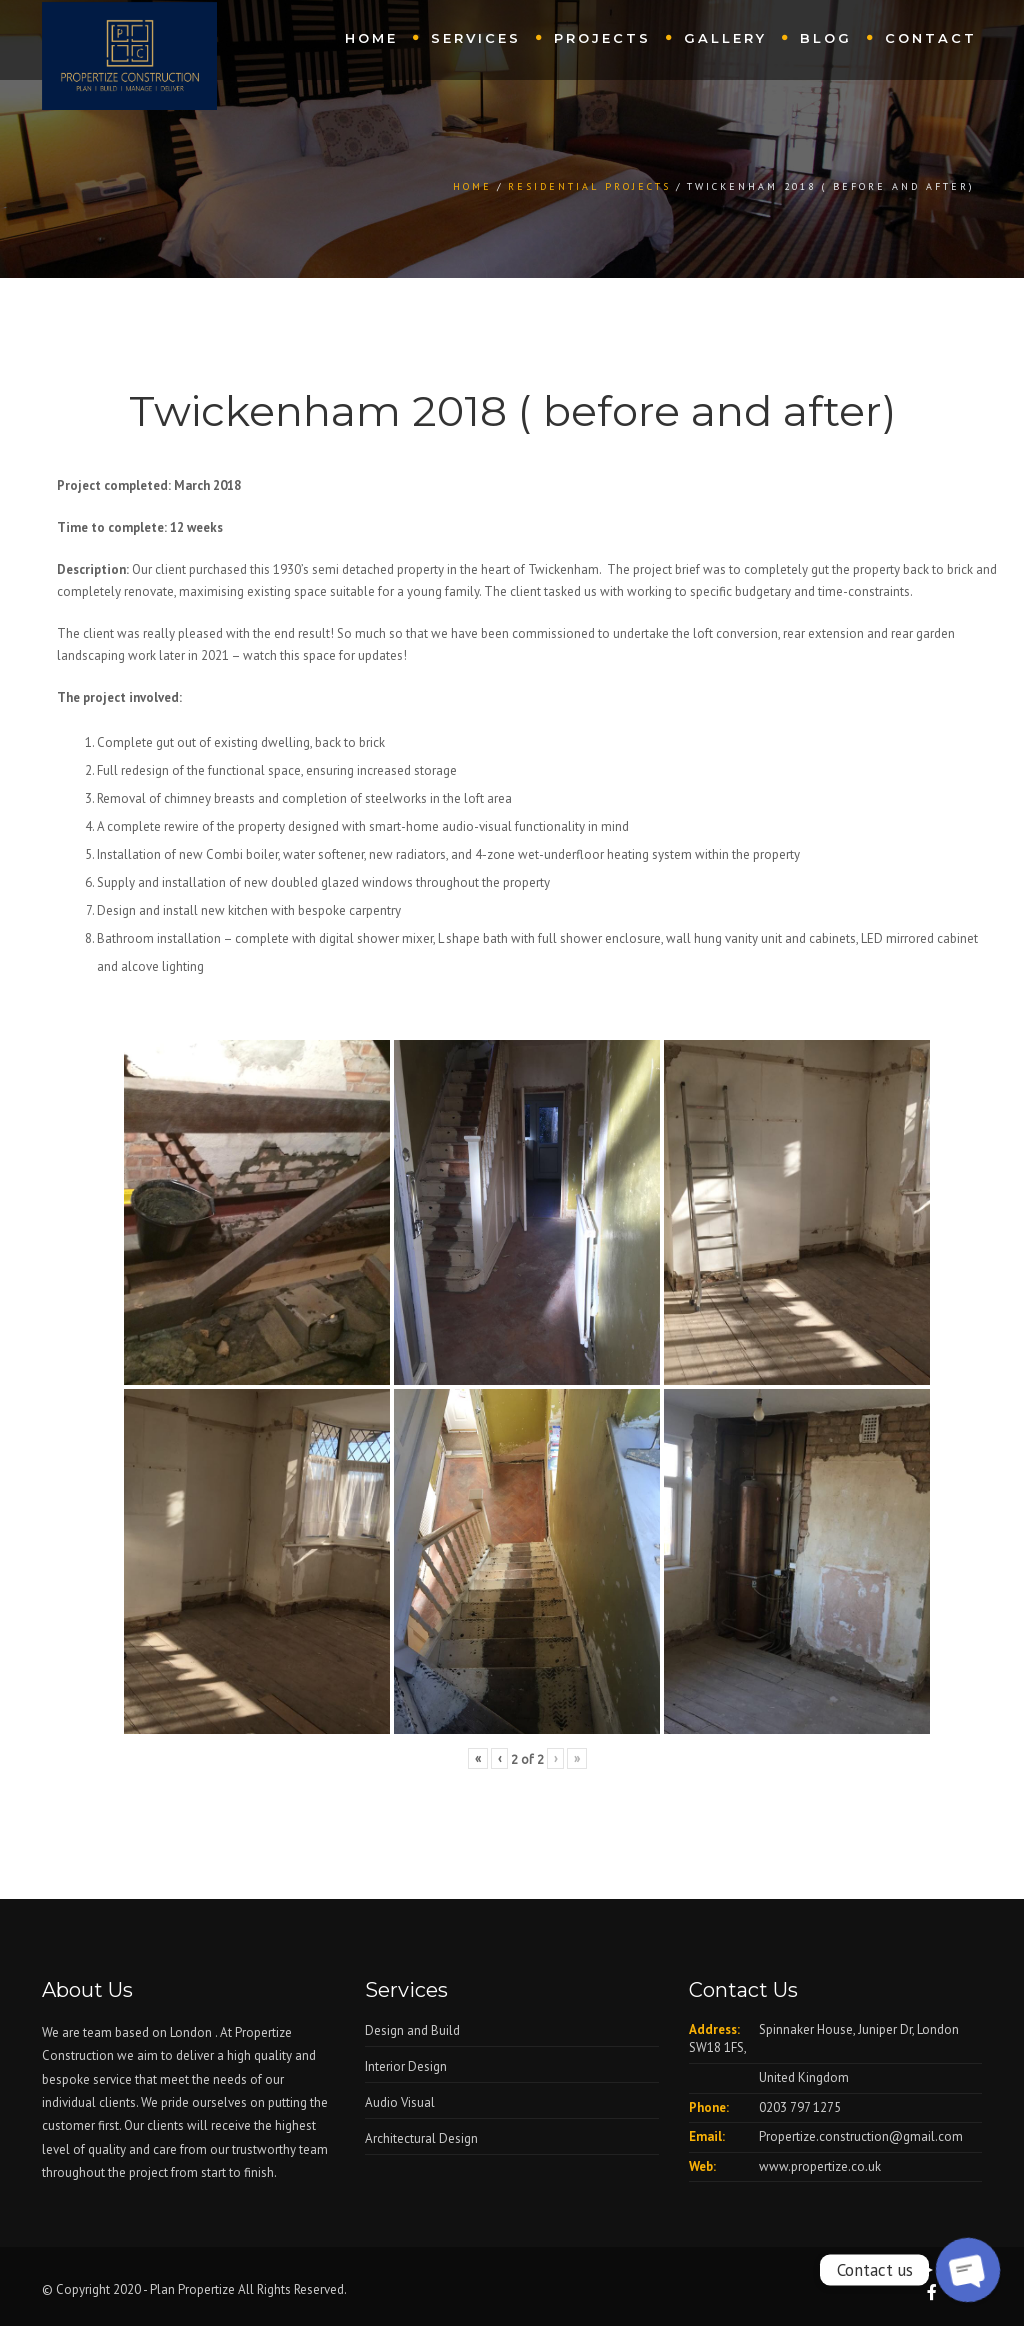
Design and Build (412, 2030)
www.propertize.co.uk (820, 2166)
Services (476, 38)
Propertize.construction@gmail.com (861, 2136)
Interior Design (406, 2066)
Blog (826, 38)
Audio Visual (400, 2102)
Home (371, 38)
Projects (602, 38)
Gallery (725, 38)
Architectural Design (421, 2138)
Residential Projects (589, 186)
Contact (931, 38)
